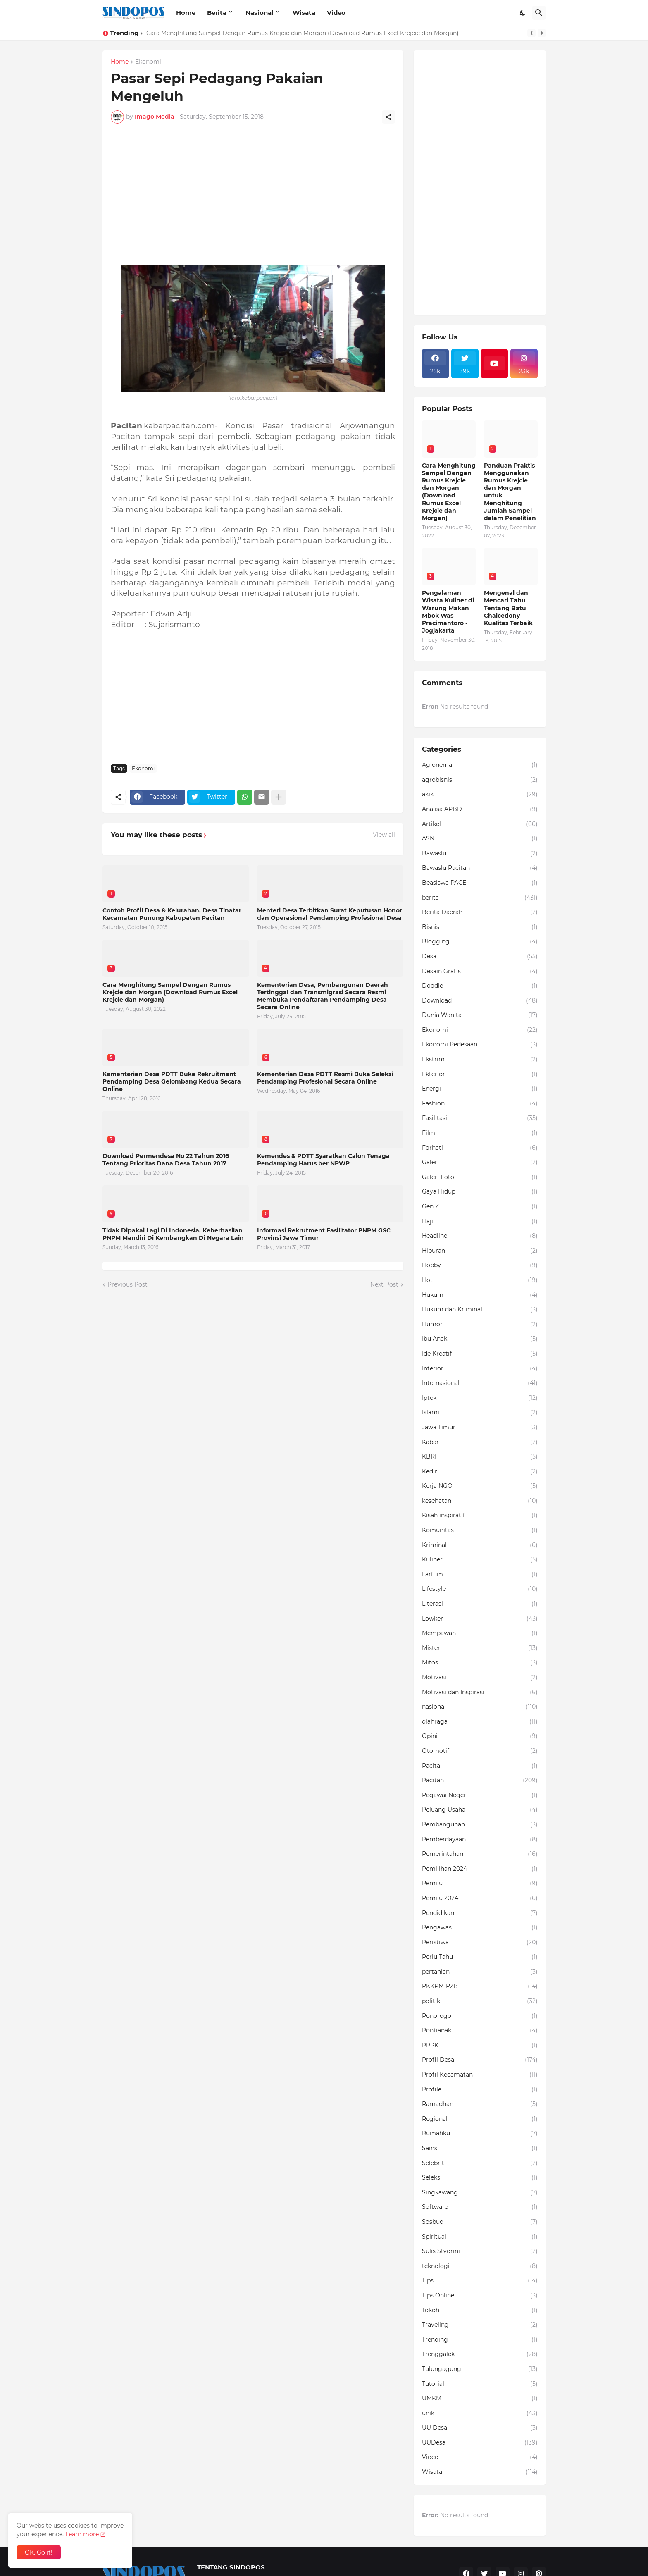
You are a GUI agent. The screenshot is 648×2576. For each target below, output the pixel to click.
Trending (480, 2340)
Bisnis (480, 927)
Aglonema (480, 765)
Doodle (480, 986)
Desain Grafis (480, 971)
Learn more (82, 2534)
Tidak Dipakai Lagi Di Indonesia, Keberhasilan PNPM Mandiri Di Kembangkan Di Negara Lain (173, 1234)
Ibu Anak (480, 1339)
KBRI (480, 1457)
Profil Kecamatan (480, 2075)
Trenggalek (480, 2354)
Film (480, 1133)
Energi (480, 1089)
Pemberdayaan (480, 1840)
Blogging (480, 942)
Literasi (480, 1604)
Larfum (480, 1575)
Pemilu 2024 (480, 1898)
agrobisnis (480, 780)
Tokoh (480, 2310)
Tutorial (480, 2384)
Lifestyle (480, 1589)
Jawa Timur (480, 1427)
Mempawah (480, 1633)
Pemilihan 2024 (480, 1869)
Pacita (480, 1766)
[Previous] (531, 33)
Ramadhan (480, 2104)
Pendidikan (480, 1913)
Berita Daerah (480, 912)
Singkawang (480, 2193)
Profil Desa (480, 2060)
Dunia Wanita (480, 1015)
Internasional (480, 1383)
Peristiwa (480, 1943)
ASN (480, 839)
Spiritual (480, 2237)
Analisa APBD (480, 809)
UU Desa (480, 2428)
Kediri (480, 1472)
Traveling (480, 2325)
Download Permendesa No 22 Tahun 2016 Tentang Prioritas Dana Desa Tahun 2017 (165, 1159)
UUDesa (480, 2443)
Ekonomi (148, 62)
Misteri (480, 1648)
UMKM (480, 2399)
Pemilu (480, 1883)
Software (480, 2207)
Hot (480, 1280)
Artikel (480, 824)
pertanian (480, 1972)
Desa (480, 957)
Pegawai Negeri (480, 1795)
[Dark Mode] (523, 13)
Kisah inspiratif (480, 1515)
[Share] (388, 117)
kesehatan (480, 1501)
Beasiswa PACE (480, 883)
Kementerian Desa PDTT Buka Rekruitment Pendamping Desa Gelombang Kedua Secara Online (171, 1081)
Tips (480, 2281)
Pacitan (480, 1780)
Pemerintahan (480, 1854)
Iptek (480, 1398)
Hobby (480, 1265)
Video (336, 13)
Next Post (384, 1284)
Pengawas (480, 1928)
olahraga (480, 1722)
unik (480, 2413)
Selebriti (480, 2163)
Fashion (480, 1104)
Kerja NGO (480, 1486)
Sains (480, 2148)
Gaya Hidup (480, 1192)
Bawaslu (480, 854)
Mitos (480, 1663)
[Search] (539, 13)
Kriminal (480, 1545)
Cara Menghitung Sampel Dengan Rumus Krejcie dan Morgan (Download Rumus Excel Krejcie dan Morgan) (302, 33)
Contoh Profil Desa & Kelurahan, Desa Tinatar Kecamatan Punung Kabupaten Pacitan (171, 914)
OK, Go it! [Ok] (38, 2552)
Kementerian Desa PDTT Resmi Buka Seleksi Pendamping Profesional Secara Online (325, 1077)
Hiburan (480, 1251)
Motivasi (480, 1678)
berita (480, 898)
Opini (480, 1736)
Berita (216, 13)
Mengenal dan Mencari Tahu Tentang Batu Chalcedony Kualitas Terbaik (508, 608)
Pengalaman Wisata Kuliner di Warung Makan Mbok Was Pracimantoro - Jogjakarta (448, 611)
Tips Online (480, 2296)
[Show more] (278, 797)
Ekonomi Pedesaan (480, 1045)
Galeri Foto (480, 1177)
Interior (480, 1369)
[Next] (542, 33)
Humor (480, 1324)
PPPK (480, 2045)
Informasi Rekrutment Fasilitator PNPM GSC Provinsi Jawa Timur (324, 1234)
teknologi (480, 2266)
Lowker (480, 1619)
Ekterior (480, 1074)
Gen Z (480, 1207)
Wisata (304, 13)
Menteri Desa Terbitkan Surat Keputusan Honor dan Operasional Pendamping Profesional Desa (329, 914)
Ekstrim (480, 1059)
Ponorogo (480, 2016)
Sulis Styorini (480, 2251)
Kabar (480, 1442)
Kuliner (480, 1560)
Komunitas (480, 1530)
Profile (480, 2090)
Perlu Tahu (480, 1957)
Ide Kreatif (480, 1354)
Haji (480, 1222)
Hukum (480, 1295)
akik (480, 794)
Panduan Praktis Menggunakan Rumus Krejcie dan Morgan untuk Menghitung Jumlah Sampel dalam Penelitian (510, 492)
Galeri (480, 1162)
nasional (480, 1707)
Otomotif (480, 1751)
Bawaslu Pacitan (480, 868)
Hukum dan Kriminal (480, 1310)
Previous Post (127, 1284)
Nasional (259, 13)
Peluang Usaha (480, 1810)
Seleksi (480, 2178)
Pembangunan (480, 1825)
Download (480, 1001)
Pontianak (480, 2031)
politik (480, 2001)
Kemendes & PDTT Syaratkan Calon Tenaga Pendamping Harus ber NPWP (323, 1159)
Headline (480, 1236)
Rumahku (480, 2134)
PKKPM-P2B (480, 1986)
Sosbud (480, 2222)
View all (384, 835)
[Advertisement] (253, 198)
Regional (480, 2119)
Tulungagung (480, 2369)
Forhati (480, 1148)
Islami (480, 1413)
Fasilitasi (480, 1118)
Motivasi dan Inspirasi (480, 1692)
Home (185, 13)
